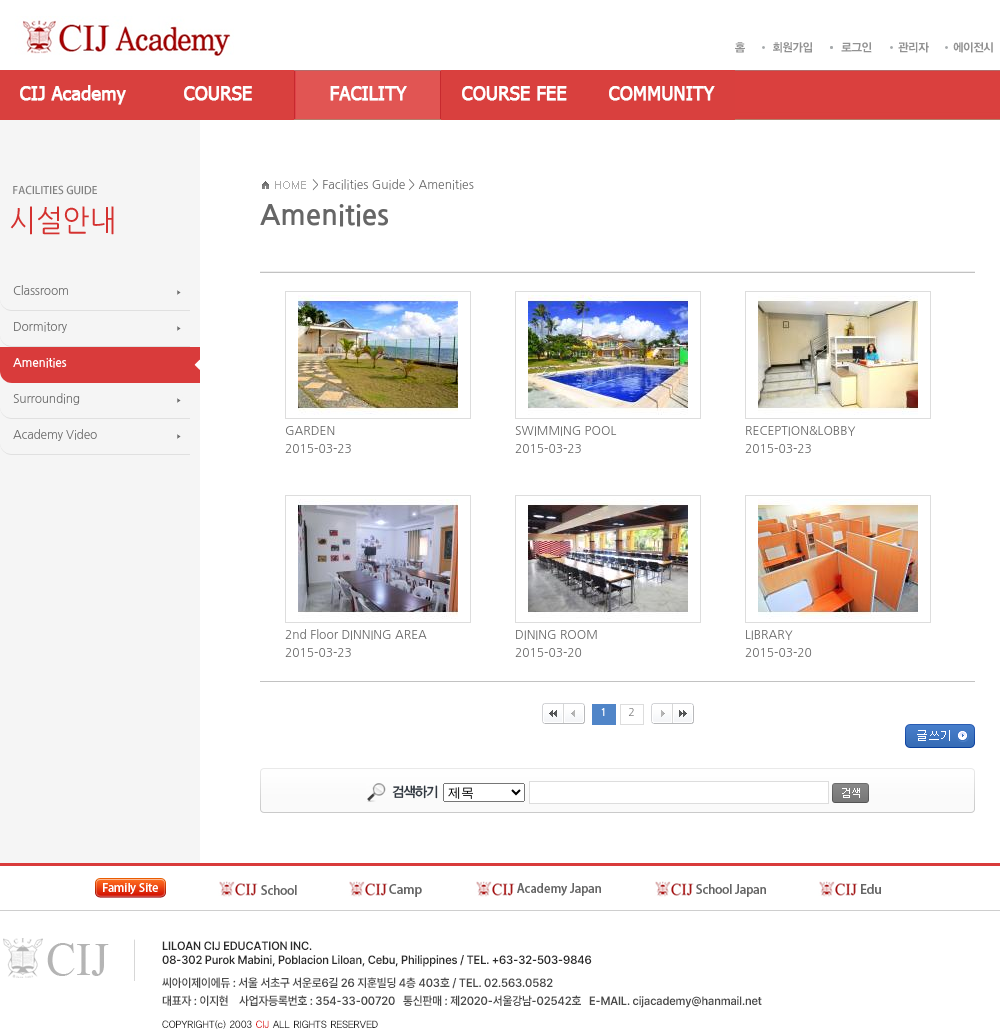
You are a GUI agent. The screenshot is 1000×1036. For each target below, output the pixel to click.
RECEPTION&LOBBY (800, 431)
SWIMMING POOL (565, 431)
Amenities (446, 185)
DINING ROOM (556, 635)
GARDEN (310, 431)
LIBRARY (769, 635)
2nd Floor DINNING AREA (356, 635)
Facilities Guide (363, 185)
